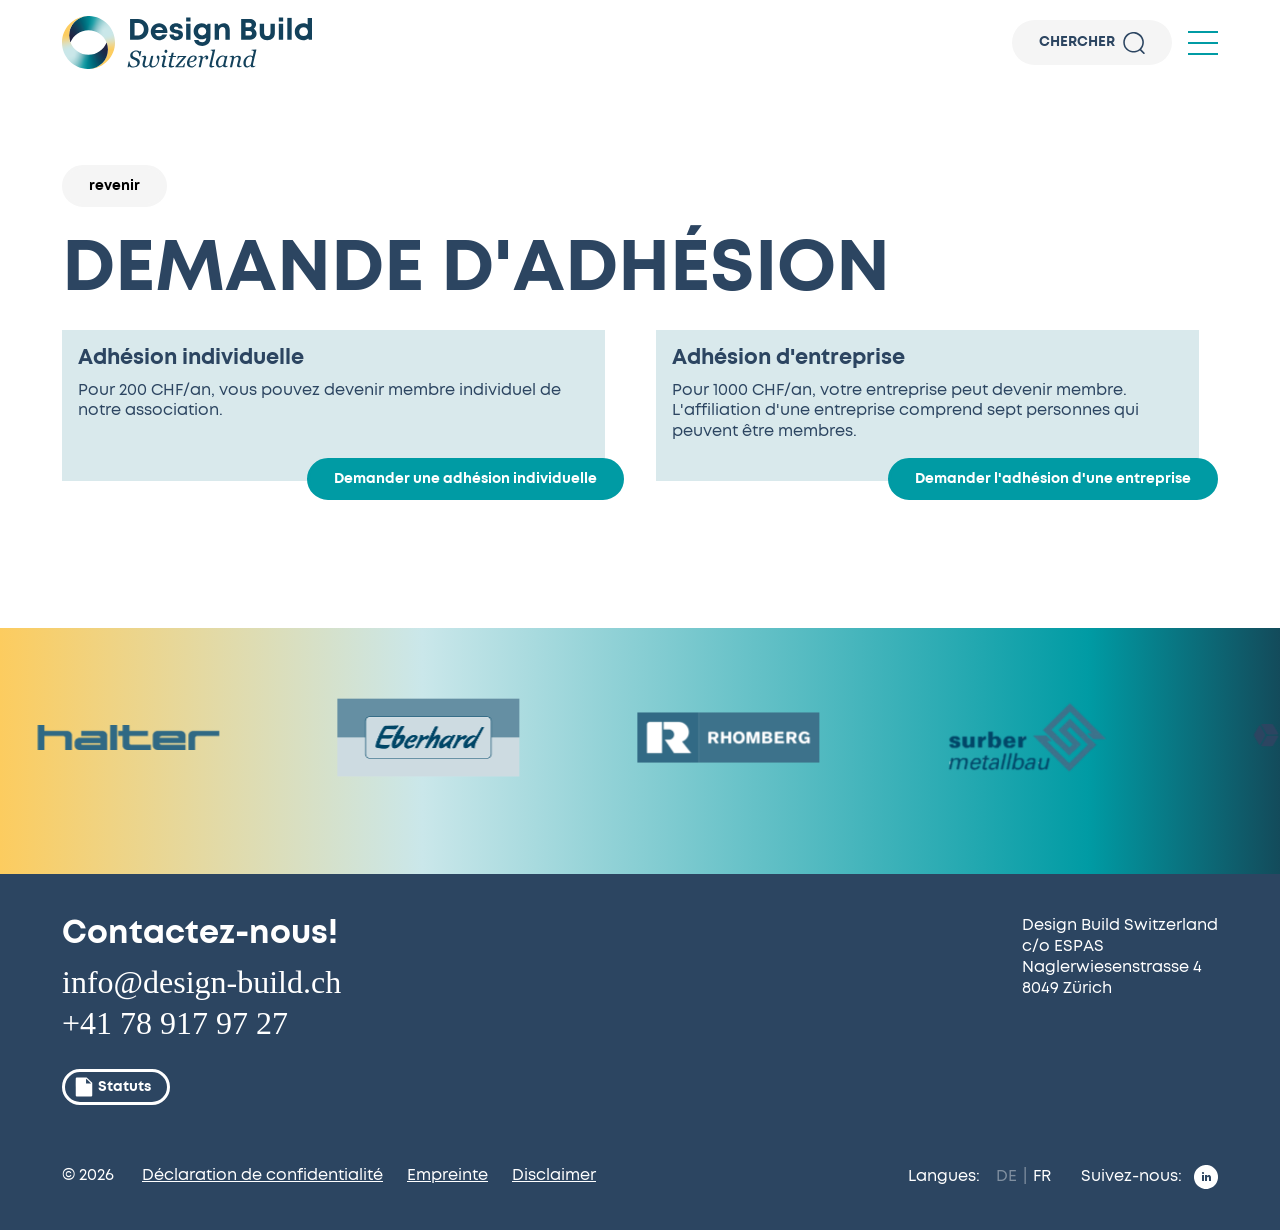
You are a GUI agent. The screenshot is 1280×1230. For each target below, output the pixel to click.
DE (1006, 1176)
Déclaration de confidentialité (262, 1175)
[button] (1203, 43)
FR (1042, 1176)
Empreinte (447, 1175)
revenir (114, 186)
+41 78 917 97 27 (175, 1023)
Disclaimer (554, 1175)
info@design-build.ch (201, 982)
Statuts (112, 1087)
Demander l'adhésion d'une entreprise (1053, 479)
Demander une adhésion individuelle (465, 479)
